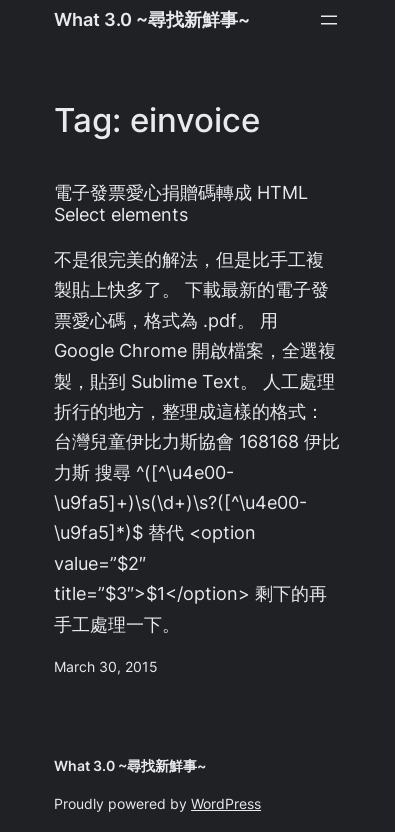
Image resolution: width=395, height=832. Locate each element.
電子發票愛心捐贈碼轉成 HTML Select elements (181, 203)
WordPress (226, 804)
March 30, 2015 (106, 667)
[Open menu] (329, 20)
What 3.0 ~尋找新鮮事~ (152, 19)
